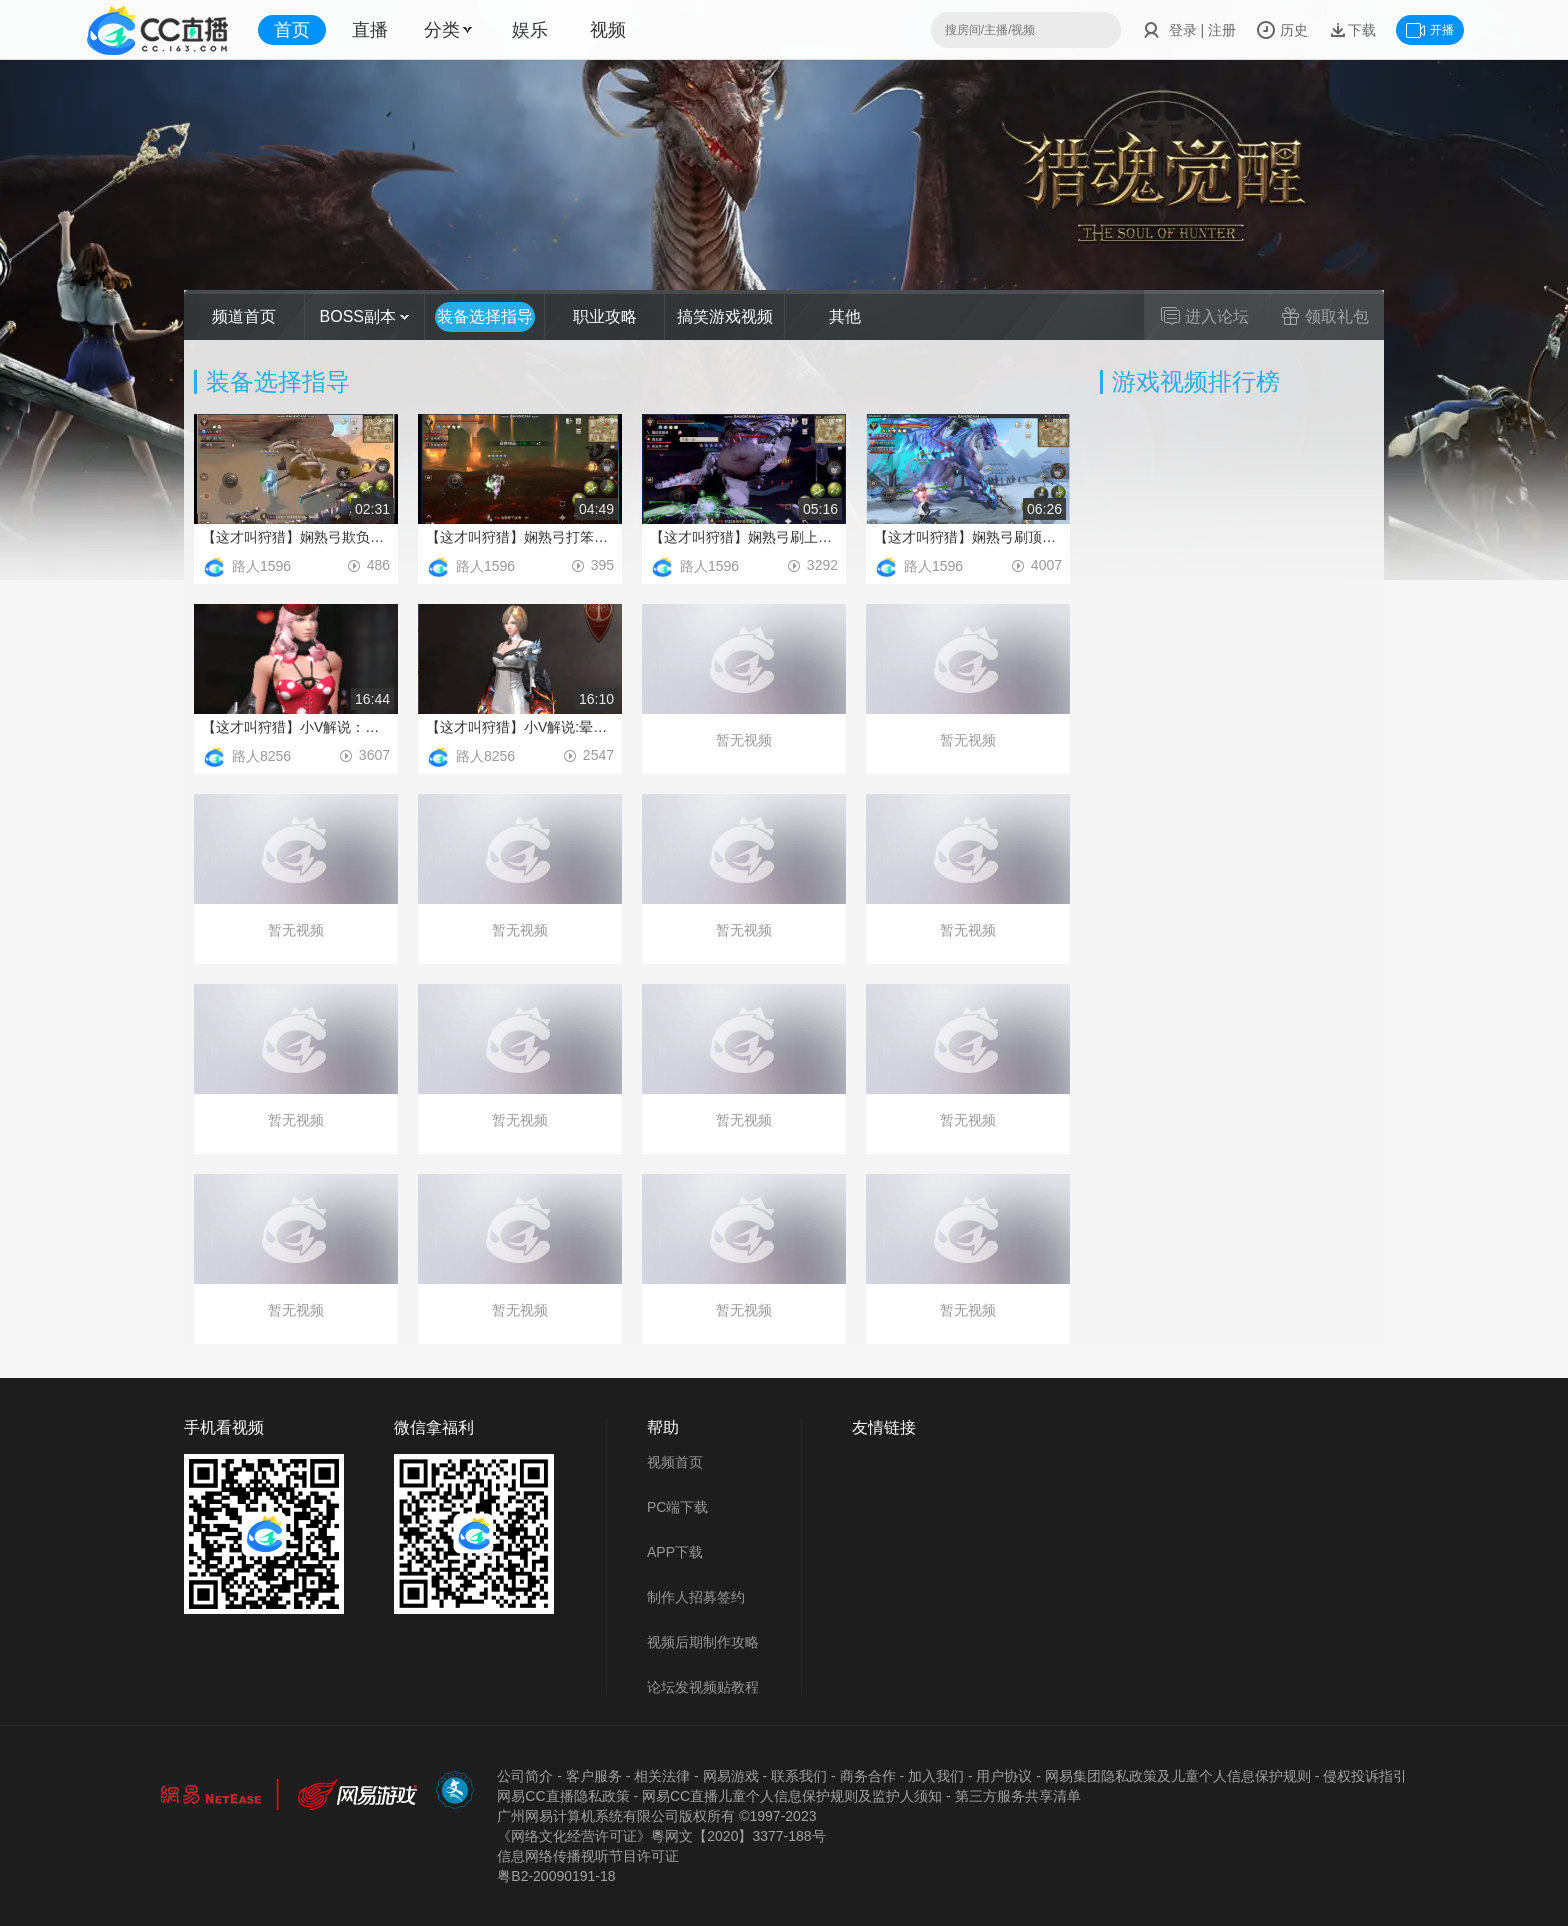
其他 (845, 316)
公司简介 (525, 1776)
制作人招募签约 (696, 1597)
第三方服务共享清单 (1018, 1796)
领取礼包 (1325, 316)
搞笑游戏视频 (725, 316)
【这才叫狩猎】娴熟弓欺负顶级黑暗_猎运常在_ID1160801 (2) (296, 537)
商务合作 (868, 1776)
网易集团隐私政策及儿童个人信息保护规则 (1178, 1776)
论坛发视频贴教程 (703, 1687)
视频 (608, 30)
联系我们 (799, 1776)
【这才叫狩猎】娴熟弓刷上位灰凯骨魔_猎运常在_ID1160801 (744, 537)
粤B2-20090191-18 (556, 1876)
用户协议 (1004, 1776)
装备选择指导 (485, 316)
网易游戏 (731, 1776)
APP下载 (675, 1552)
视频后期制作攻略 (703, 1642)
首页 (292, 30)
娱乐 (530, 30)
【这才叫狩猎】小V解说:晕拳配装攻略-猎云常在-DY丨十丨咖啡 (520, 727)
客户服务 (594, 1776)
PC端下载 (677, 1507)
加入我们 (936, 1776)
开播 (1430, 30)
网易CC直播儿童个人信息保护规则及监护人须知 (792, 1796)
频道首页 (244, 316)
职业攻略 (605, 316)
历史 (1282, 30)
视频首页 (675, 1462)
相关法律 (662, 1776)
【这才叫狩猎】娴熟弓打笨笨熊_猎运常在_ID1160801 (520, 537)
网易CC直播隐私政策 (563, 1796)
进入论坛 (1205, 316)
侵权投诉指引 (1365, 1776)
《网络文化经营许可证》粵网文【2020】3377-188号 (661, 1836)
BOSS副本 (365, 316)
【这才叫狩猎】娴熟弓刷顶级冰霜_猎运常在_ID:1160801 (968, 537)
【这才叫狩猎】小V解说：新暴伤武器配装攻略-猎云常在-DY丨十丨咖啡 (296, 727)
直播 (370, 30)
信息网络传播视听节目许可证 (588, 1856)
